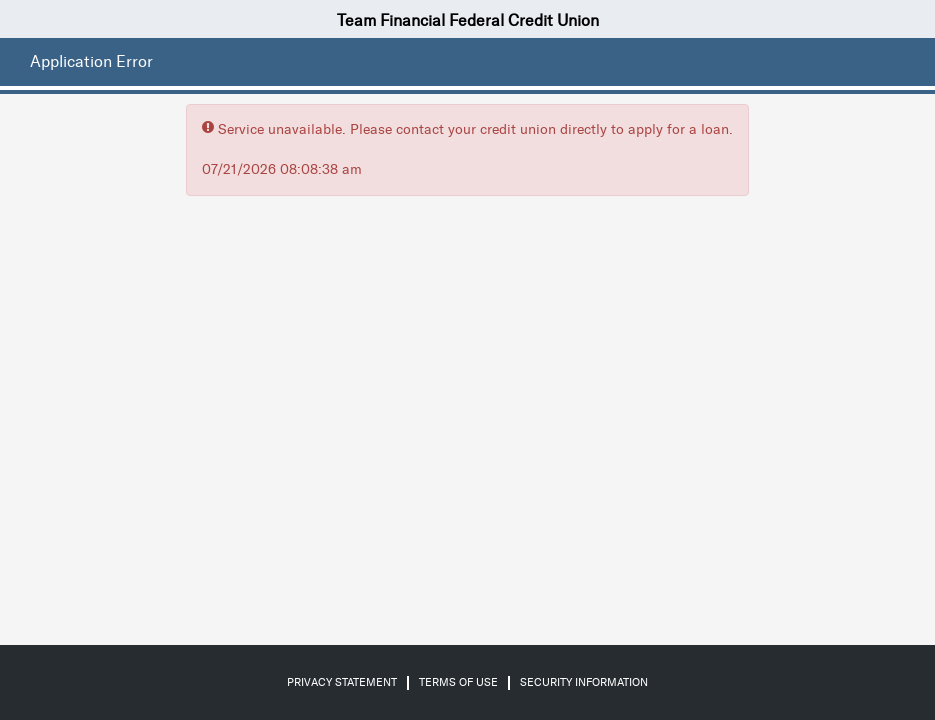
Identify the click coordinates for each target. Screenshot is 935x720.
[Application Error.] (86, 62)
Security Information (584, 682)
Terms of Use (458, 682)
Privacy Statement (342, 682)
